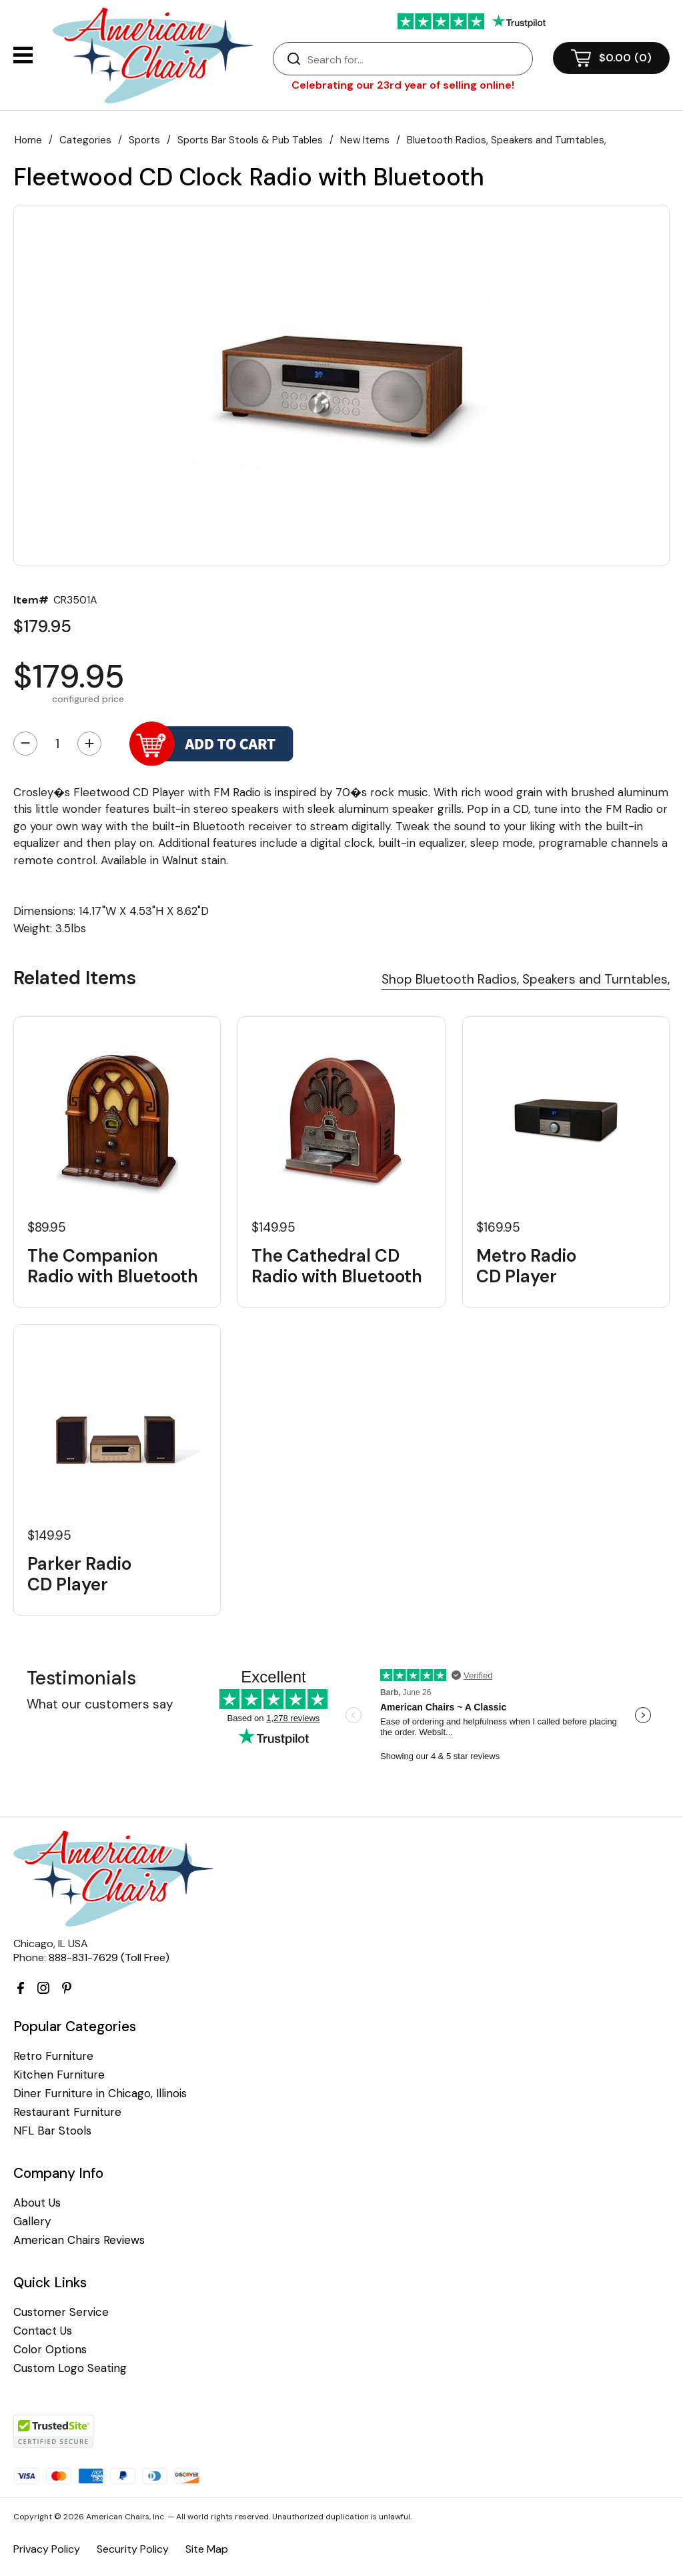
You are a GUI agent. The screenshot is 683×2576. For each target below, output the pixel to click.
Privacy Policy (46, 2549)
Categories (85, 140)
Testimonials (81, 1678)
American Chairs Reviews (79, 2240)
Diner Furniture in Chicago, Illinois (100, 2093)
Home (28, 140)
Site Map (206, 2549)
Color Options (50, 2349)
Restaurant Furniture (67, 2112)
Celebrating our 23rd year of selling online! (402, 85)
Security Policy (133, 2549)
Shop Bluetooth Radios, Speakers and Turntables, (526, 979)
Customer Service (61, 2312)
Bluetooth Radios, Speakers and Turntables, (506, 140)
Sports (144, 140)
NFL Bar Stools (52, 2131)
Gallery (32, 2221)
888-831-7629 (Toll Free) (109, 1958)
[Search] (416, 59)
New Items (365, 140)
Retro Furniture (53, 2056)
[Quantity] (57, 744)
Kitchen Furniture (59, 2075)
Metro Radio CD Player (526, 1266)
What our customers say (100, 1704)
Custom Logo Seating (70, 2368)
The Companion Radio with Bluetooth (112, 1266)
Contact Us (42, 2331)
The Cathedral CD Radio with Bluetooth (336, 1266)
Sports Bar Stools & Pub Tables (250, 140)
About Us (37, 2203)
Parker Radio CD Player (79, 1574)
